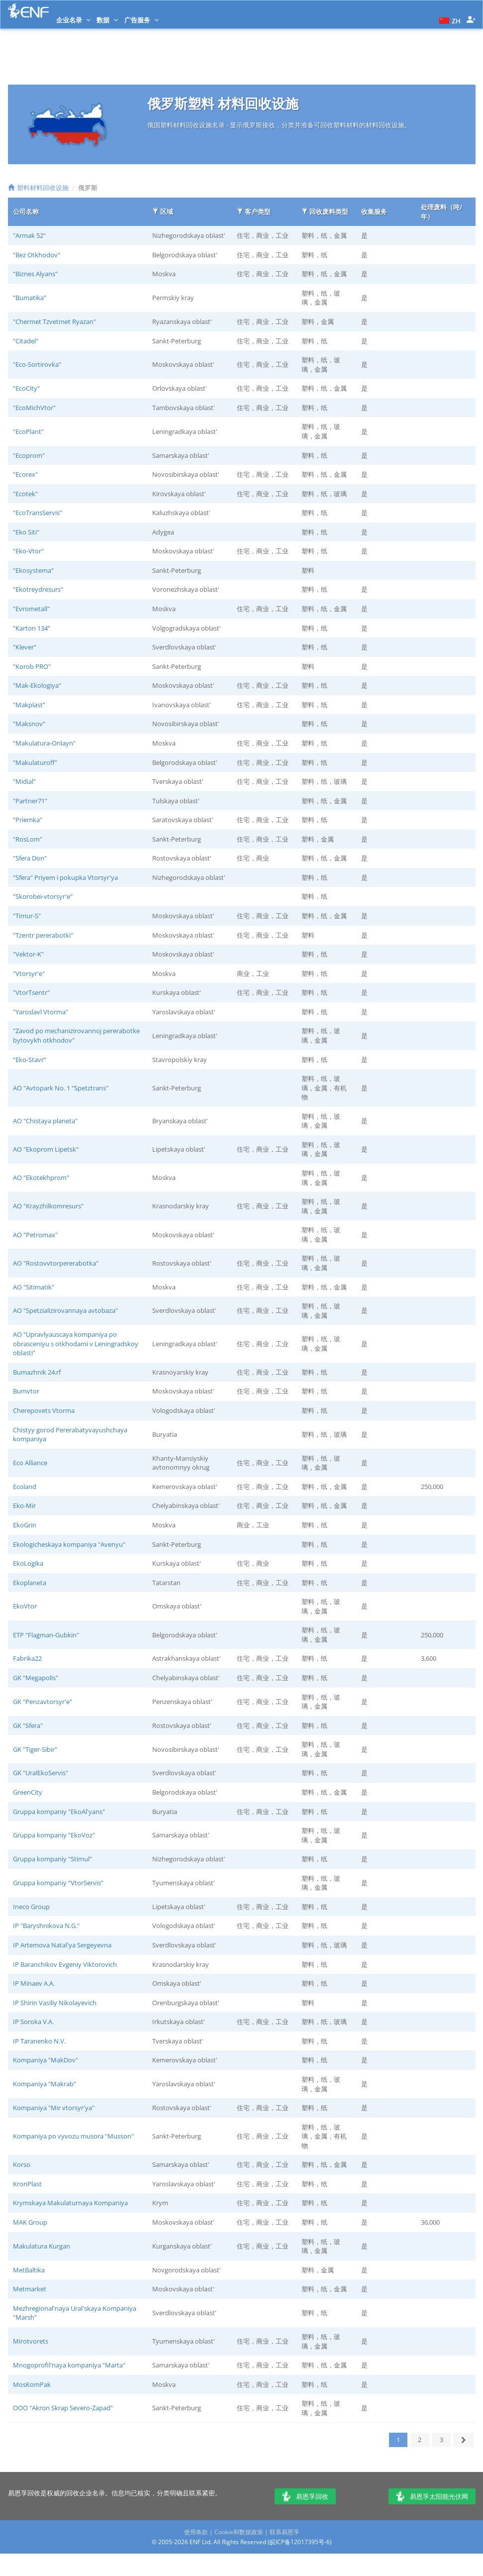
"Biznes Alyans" (35, 273)
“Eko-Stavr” (29, 1059)
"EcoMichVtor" (34, 407)
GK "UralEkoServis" (40, 1772)
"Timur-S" (27, 915)
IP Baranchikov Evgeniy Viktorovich (65, 1964)
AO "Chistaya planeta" (45, 1120)
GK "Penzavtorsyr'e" (42, 1701)
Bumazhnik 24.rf (37, 1372)
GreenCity (27, 1792)
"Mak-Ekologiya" (37, 685)
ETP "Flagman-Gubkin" (46, 1634)
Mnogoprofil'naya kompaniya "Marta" (69, 2365)
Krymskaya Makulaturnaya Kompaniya (70, 2202)
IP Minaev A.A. (34, 1983)
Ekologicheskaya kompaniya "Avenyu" (69, 1544)
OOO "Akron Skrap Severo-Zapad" (63, 2407)
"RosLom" (27, 839)
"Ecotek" (25, 493)
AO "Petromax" (35, 1234)
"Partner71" (30, 800)
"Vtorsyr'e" (29, 973)
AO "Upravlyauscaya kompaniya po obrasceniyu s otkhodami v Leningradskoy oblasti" (75, 1343)
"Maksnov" (29, 723)
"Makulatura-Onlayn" (44, 743)
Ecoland (24, 1486)
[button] (449, 19)
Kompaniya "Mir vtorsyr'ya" (54, 2107)
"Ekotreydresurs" (38, 589)
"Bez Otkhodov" (36, 254)
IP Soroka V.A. (33, 2021)
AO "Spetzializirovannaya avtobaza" (65, 1310)
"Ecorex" (25, 474)
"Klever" (24, 647)
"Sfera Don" (30, 858)
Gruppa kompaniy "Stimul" (52, 1858)
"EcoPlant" (28, 431)
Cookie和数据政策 (238, 2532)
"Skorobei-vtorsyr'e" (43, 896)
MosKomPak (32, 2384)
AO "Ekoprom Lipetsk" (46, 1149)
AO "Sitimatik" (33, 1287)
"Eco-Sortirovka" (37, 364)
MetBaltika (29, 2269)
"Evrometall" (31, 608)
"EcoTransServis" (37, 512)
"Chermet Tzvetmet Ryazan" (54, 321)
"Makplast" (29, 704)
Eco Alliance (30, 1462)
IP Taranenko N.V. (39, 2041)
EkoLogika (28, 1563)
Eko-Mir (24, 1505)
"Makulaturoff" (35, 762)
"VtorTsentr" (31, 992)
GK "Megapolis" (35, 1677)
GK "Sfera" (28, 1725)
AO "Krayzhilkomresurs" (48, 1205)
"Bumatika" (29, 297)
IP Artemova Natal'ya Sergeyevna (62, 1944)
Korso (21, 2164)
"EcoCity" (26, 388)
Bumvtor (26, 1391)
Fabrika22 (27, 1658)
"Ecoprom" (29, 455)
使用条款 (196, 2532)
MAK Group (30, 2222)
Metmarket (29, 2288)
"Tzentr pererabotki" (43, 935)
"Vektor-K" (28, 954)
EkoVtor (25, 1606)
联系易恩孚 (284, 2532)
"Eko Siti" (26, 532)
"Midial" (24, 781)
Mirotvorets (30, 2341)
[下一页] (464, 2440)
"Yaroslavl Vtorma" (40, 1011)
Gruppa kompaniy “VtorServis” (58, 1882)
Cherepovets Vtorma (44, 1410)
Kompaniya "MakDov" (45, 2059)
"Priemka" (27, 819)
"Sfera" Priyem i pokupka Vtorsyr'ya (65, 877)
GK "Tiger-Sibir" (35, 1749)
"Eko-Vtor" (28, 550)
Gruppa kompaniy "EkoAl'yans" (59, 1811)
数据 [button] (107, 20)
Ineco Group (31, 1906)
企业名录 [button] (73, 20)
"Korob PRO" (32, 666)
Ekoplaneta (29, 1582)
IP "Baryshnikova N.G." (46, 1925)
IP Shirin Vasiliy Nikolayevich (55, 2002)
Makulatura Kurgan (41, 2246)
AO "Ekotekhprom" (41, 1177)
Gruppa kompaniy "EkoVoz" (54, 1834)
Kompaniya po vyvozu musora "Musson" (73, 2136)
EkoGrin (24, 1524)
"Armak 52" (29, 235)
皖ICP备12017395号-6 (300, 2542)
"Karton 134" (31, 628)
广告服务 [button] (141, 20)
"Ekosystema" (33, 570)
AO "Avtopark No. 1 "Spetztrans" (60, 1087)
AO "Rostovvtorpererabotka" (55, 1263)
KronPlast (27, 2183)
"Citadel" (25, 340)
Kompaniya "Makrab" (44, 2083)
